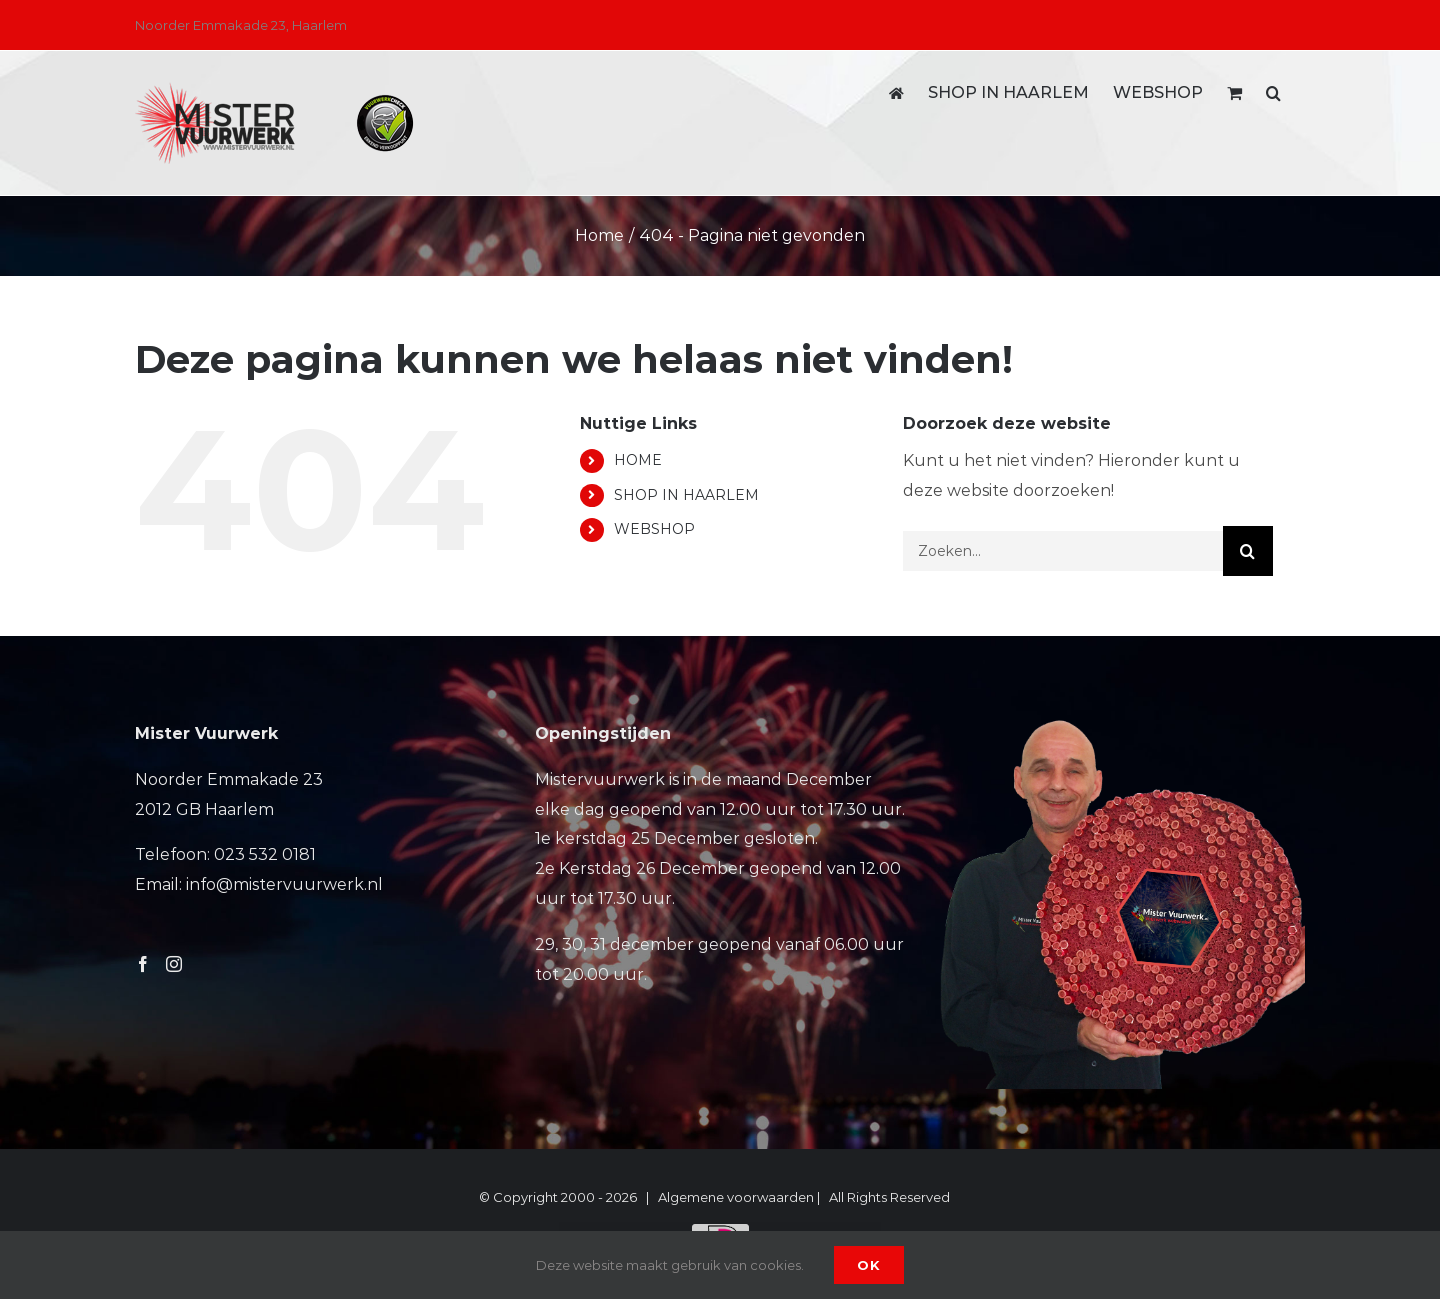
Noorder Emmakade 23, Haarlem (241, 25)
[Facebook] (143, 964)
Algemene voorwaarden (736, 1197)
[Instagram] (174, 964)
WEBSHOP (654, 529)
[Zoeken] (1248, 551)
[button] (1273, 93)
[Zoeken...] (1063, 551)
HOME (638, 460)
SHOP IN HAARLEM (686, 495)
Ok (869, 1265)
